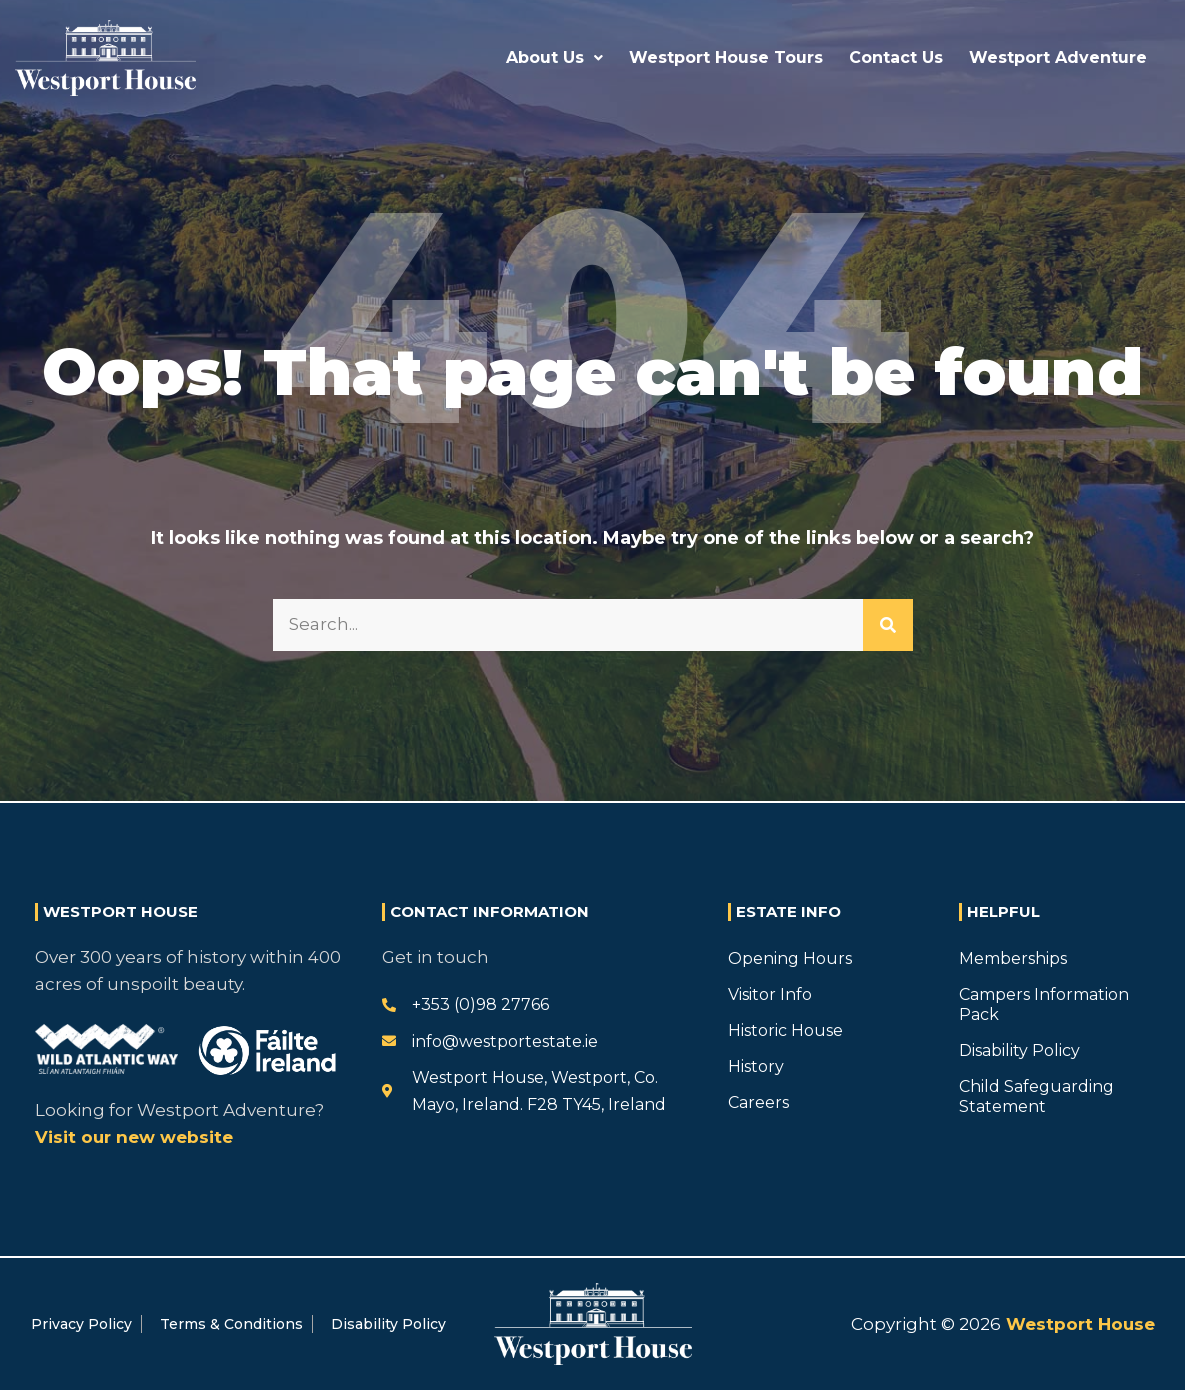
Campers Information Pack (1044, 1004)
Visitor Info (770, 994)
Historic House (785, 1030)
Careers (758, 1102)
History (756, 1066)
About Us (554, 57)
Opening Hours (790, 958)
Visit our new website (134, 1137)
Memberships (1013, 958)
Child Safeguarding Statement (1036, 1096)
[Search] (888, 625)
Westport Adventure (1058, 57)
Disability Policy (1019, 1050)
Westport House (1078, 1324)
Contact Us (896, 57)
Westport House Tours (726, 57)
